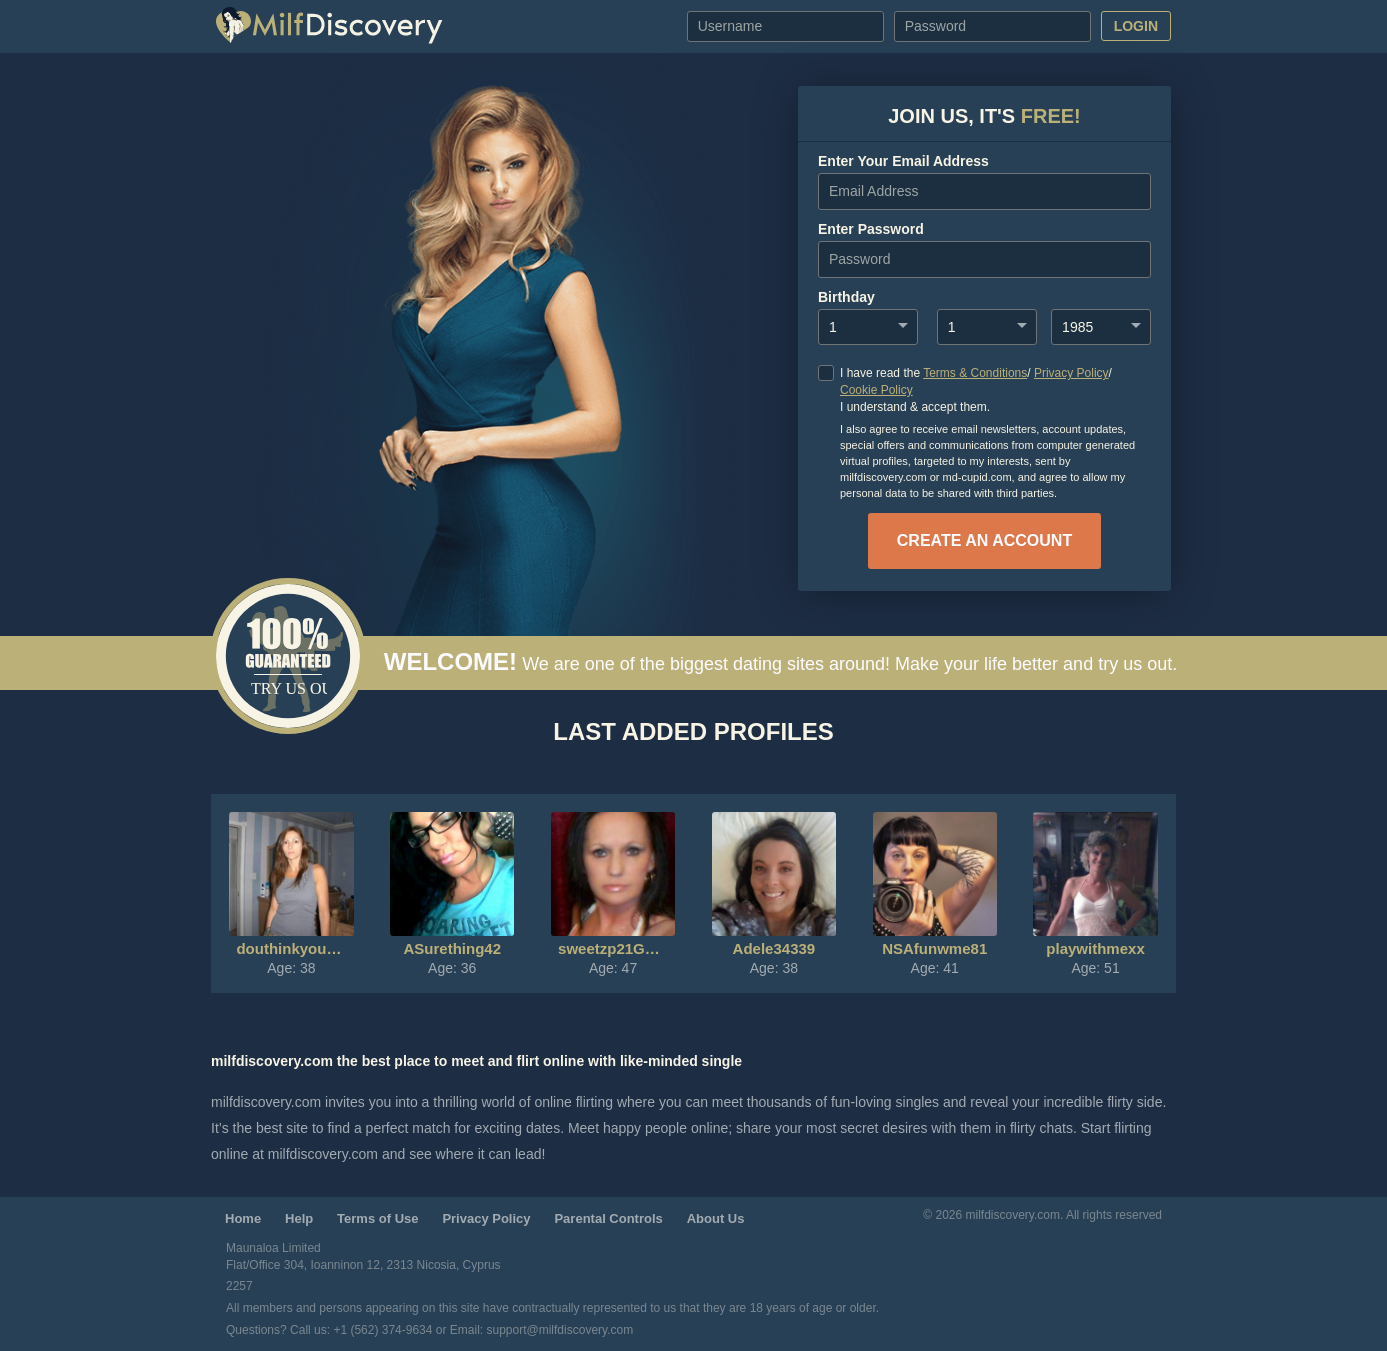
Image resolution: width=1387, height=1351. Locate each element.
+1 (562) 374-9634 (384, 1330)
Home (243, 1218)
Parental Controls (608, 1218)
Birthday (846, 297)
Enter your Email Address (903, 161)
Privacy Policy (1071, 373)
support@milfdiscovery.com (560, 1330)
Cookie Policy (876, 390)
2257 (239, 1286)
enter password (871, 229)
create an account (984, 540)
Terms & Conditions (975, 373)
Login (1136, 26)
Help (299, 1218)
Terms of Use (377, 1218)
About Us (716, 1218)
